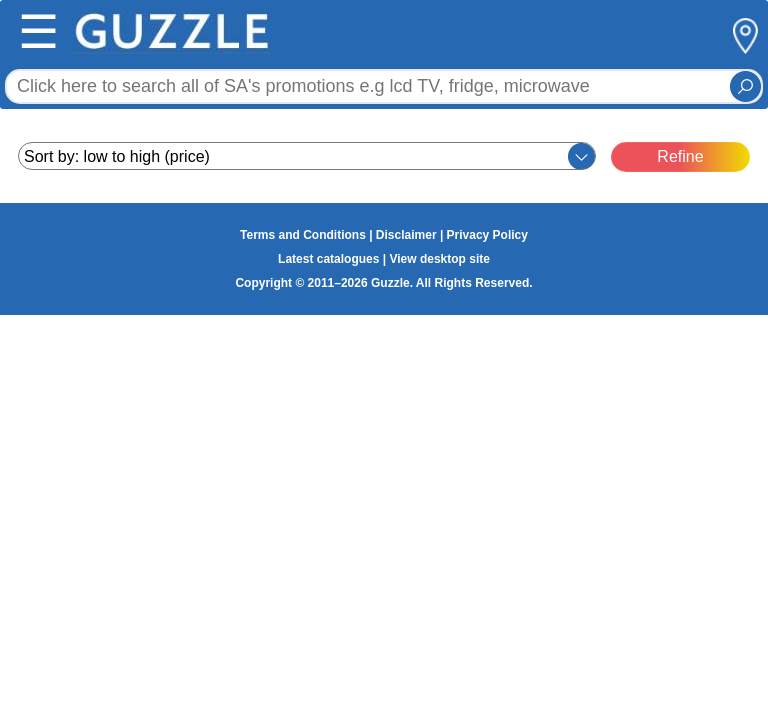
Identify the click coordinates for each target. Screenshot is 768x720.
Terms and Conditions (303, 235)
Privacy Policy (487, 235)
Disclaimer (406, 235)
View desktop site (439, 259)
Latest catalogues (328, 259)
